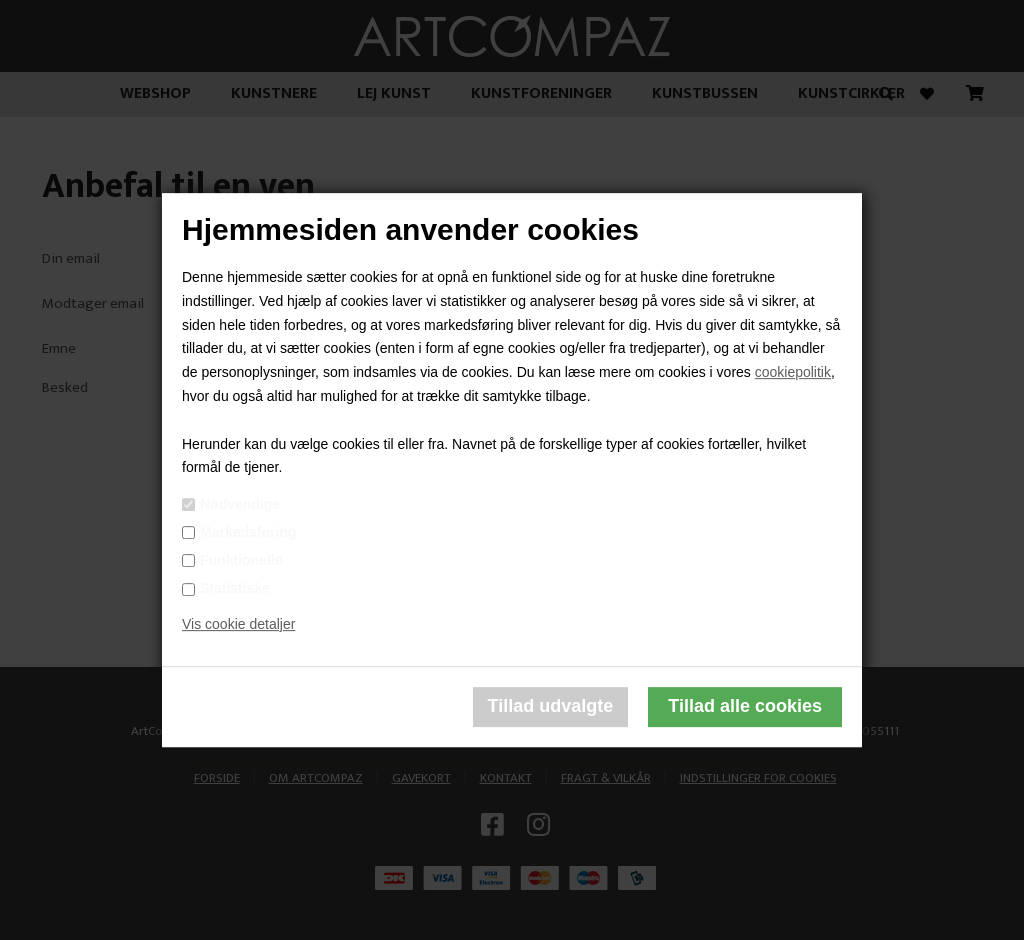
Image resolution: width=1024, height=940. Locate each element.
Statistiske (235, 588)
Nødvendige (240, 504)
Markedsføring (248, 532)
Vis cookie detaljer (238, 624)
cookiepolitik (793, 372)
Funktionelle (241, 560)
